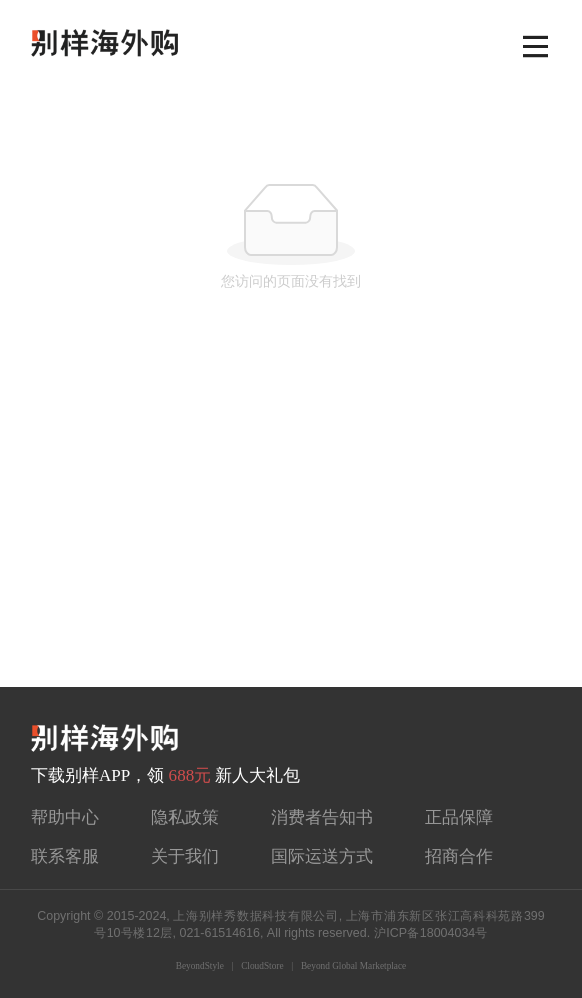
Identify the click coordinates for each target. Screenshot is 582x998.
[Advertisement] (291, 537)
